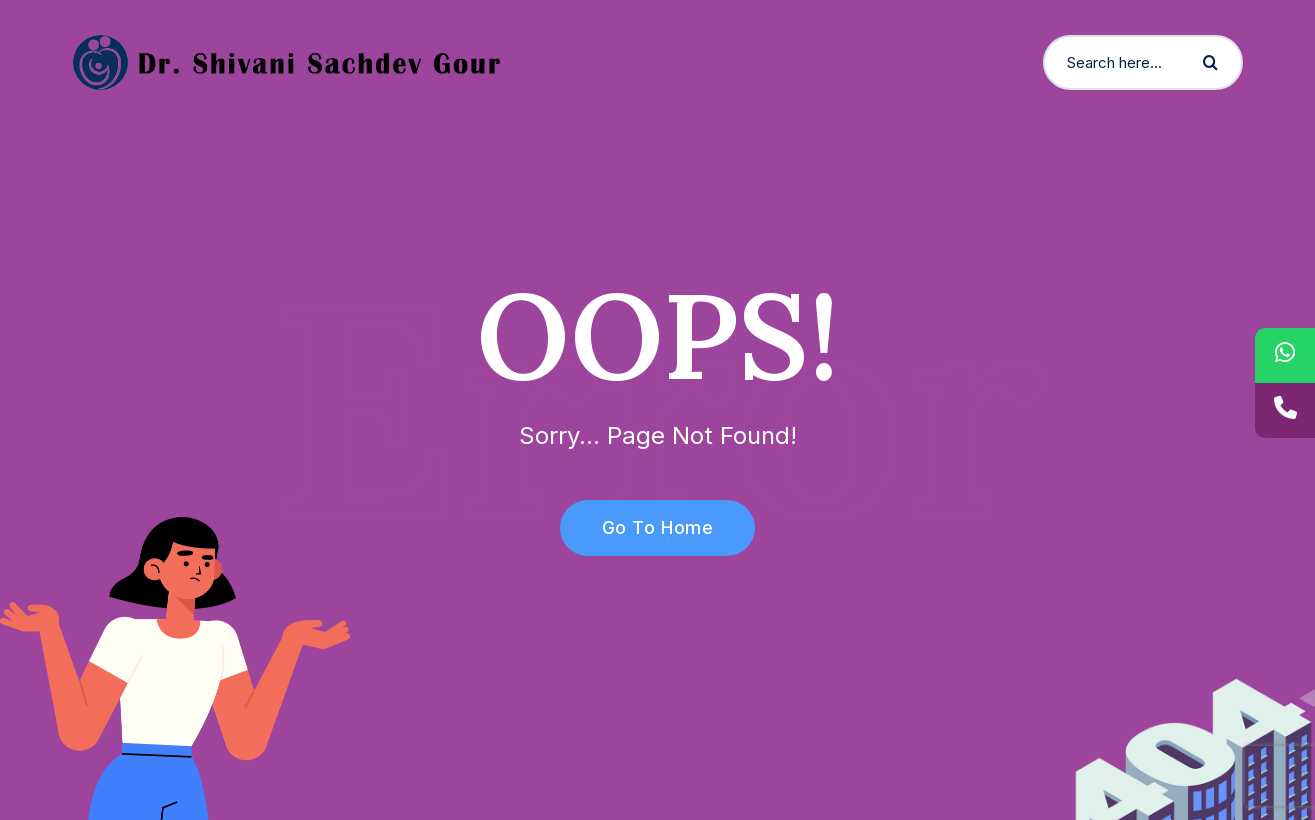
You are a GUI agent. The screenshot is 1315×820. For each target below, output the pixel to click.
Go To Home (646, 527)
